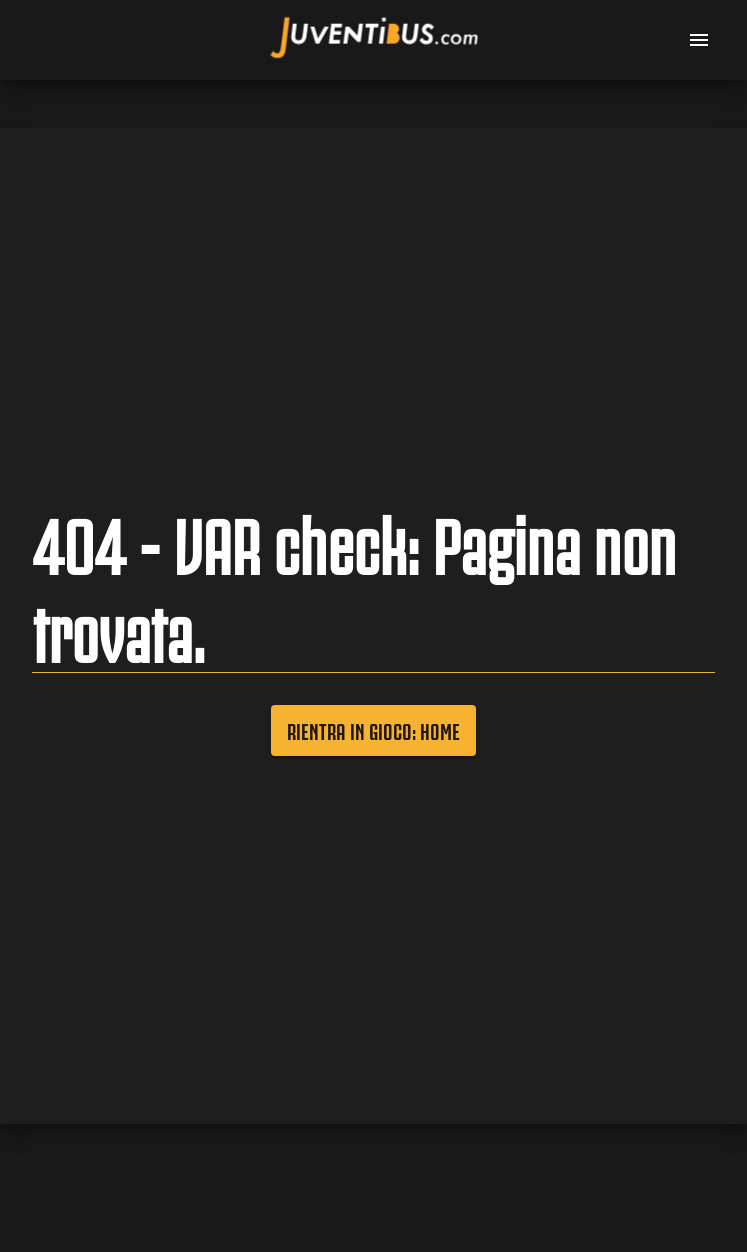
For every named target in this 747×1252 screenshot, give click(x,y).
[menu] (699, 40)
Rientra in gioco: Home (373, 730)
